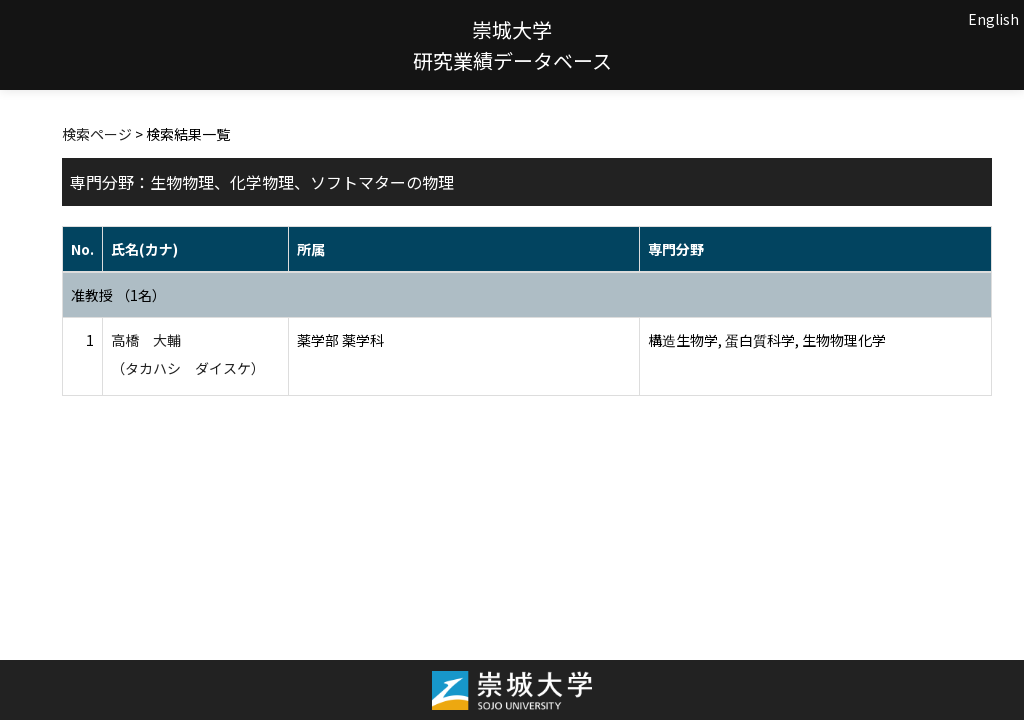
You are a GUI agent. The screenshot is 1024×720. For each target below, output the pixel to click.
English (993, 19)
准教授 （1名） (118, 295)
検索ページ (97, 134)
